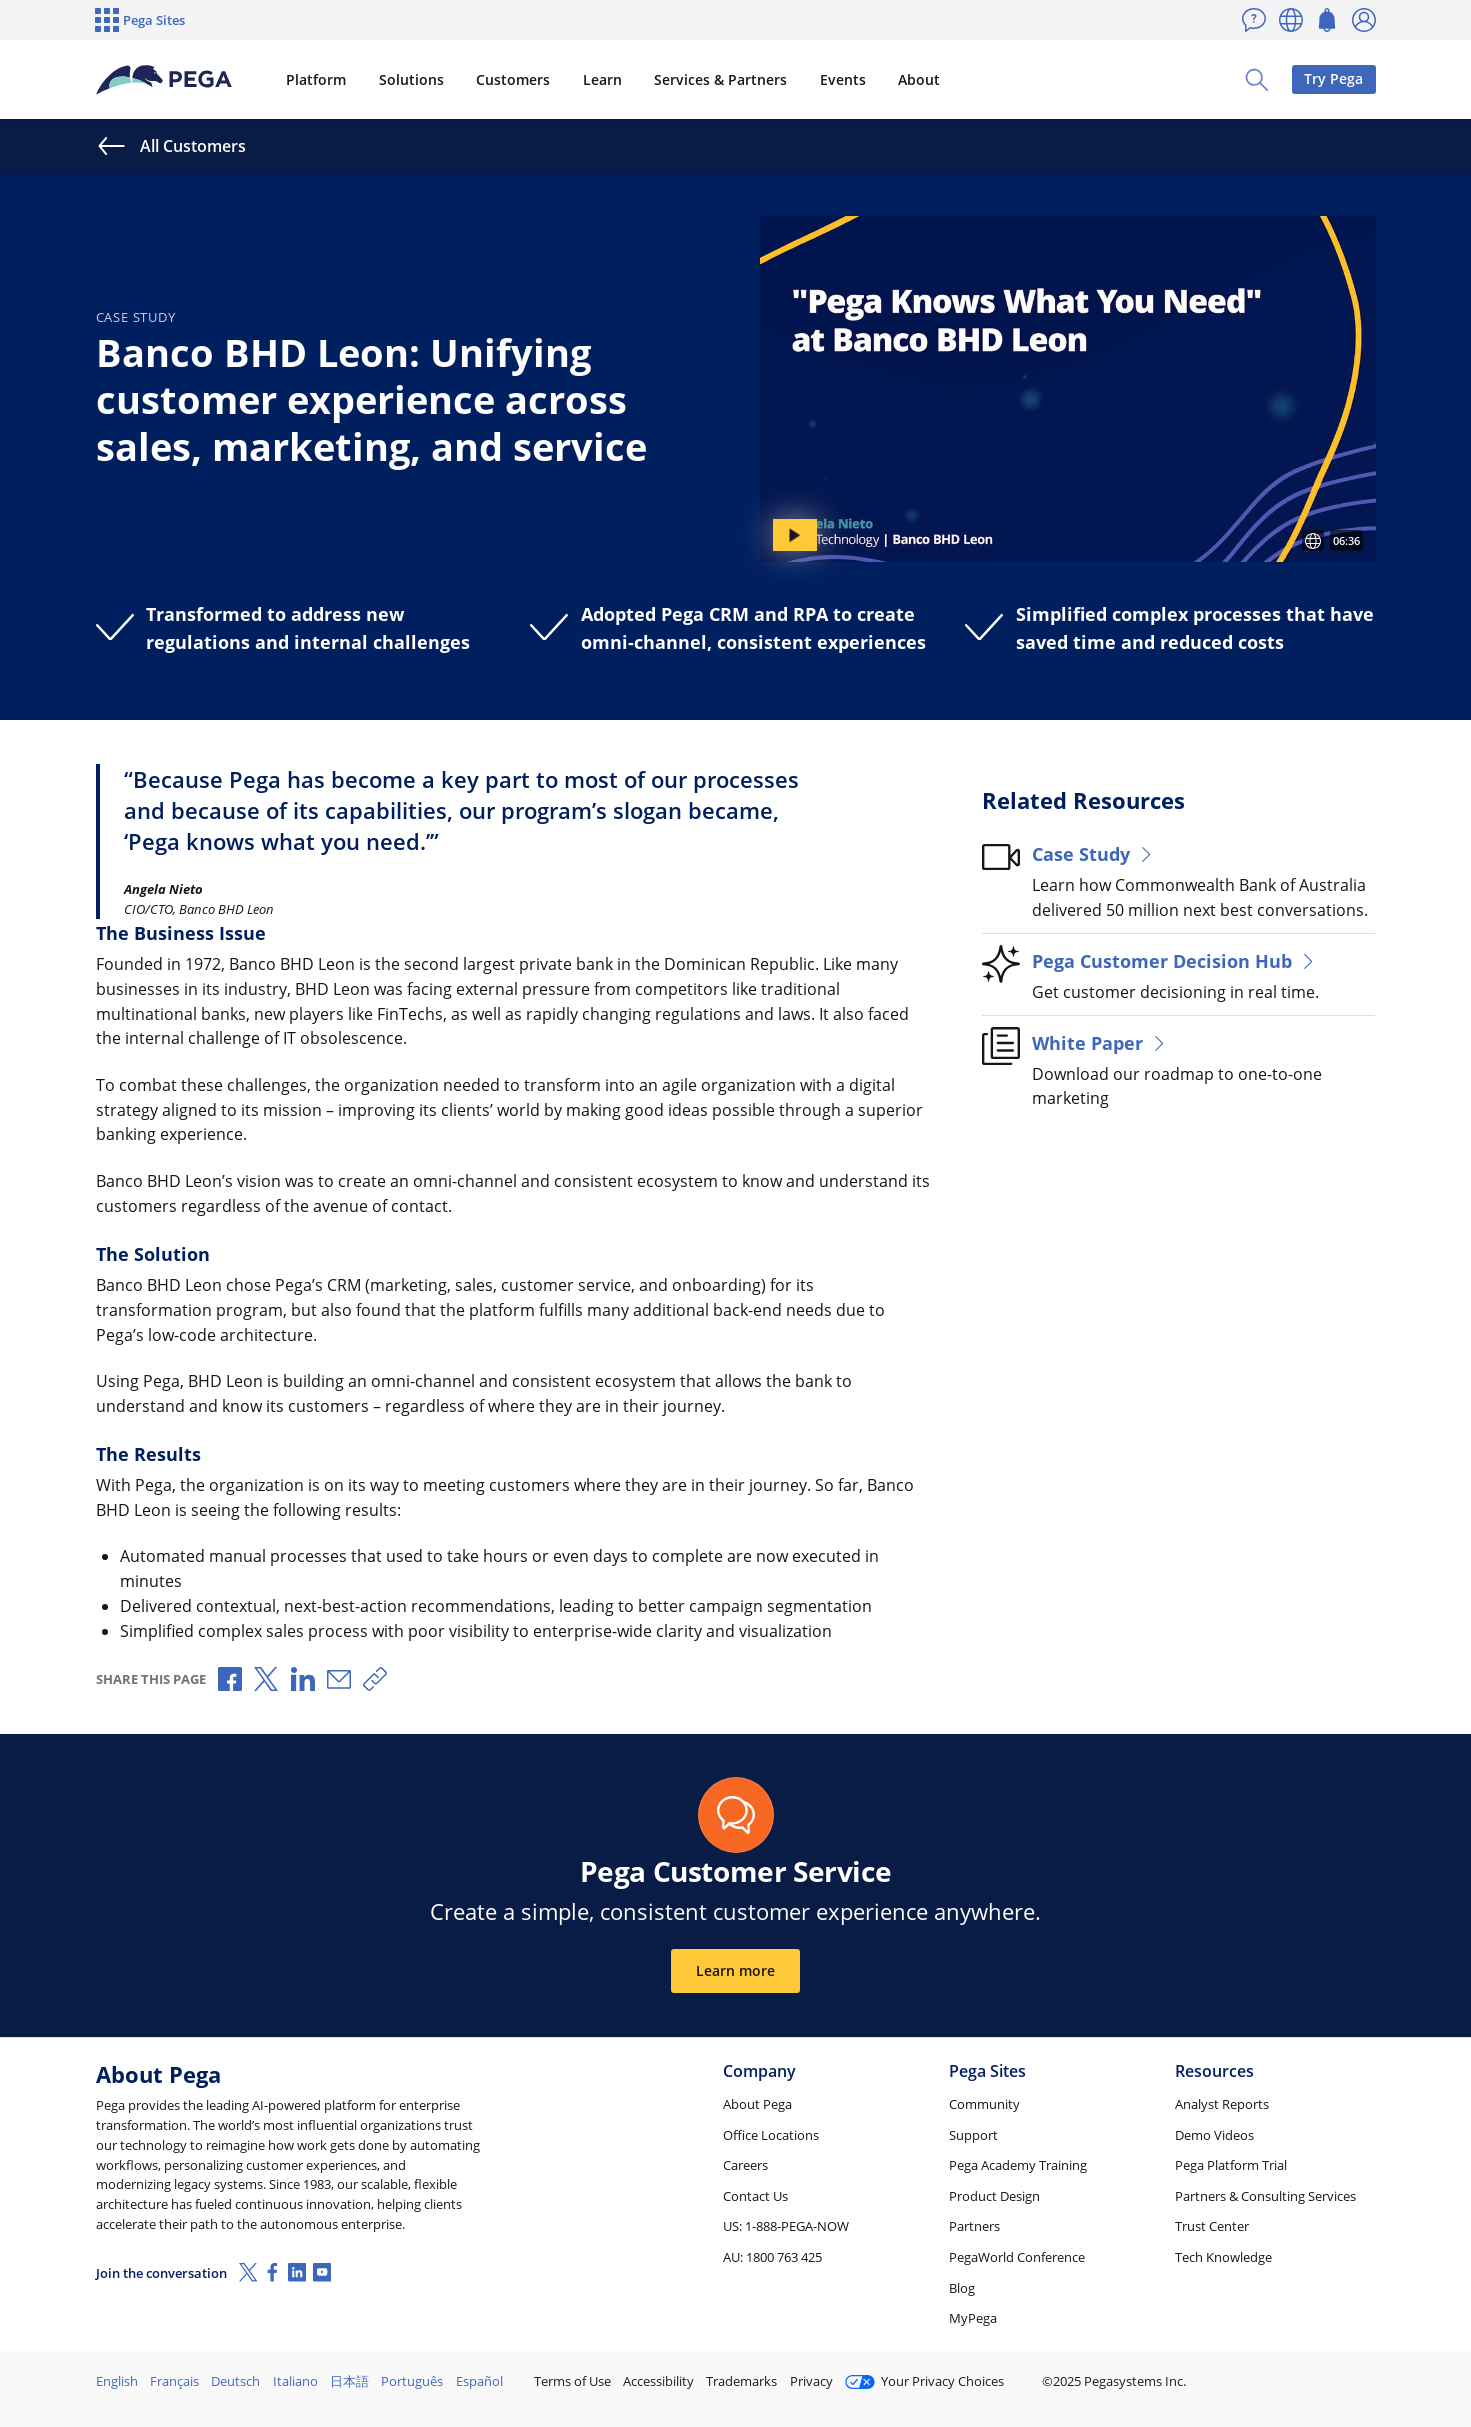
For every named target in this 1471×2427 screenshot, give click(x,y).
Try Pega (1333, 78)
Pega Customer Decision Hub (1175, 960)
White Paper (1100, 1042)
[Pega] (164, 80)
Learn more (735, 1970)
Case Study (1094, 853)
